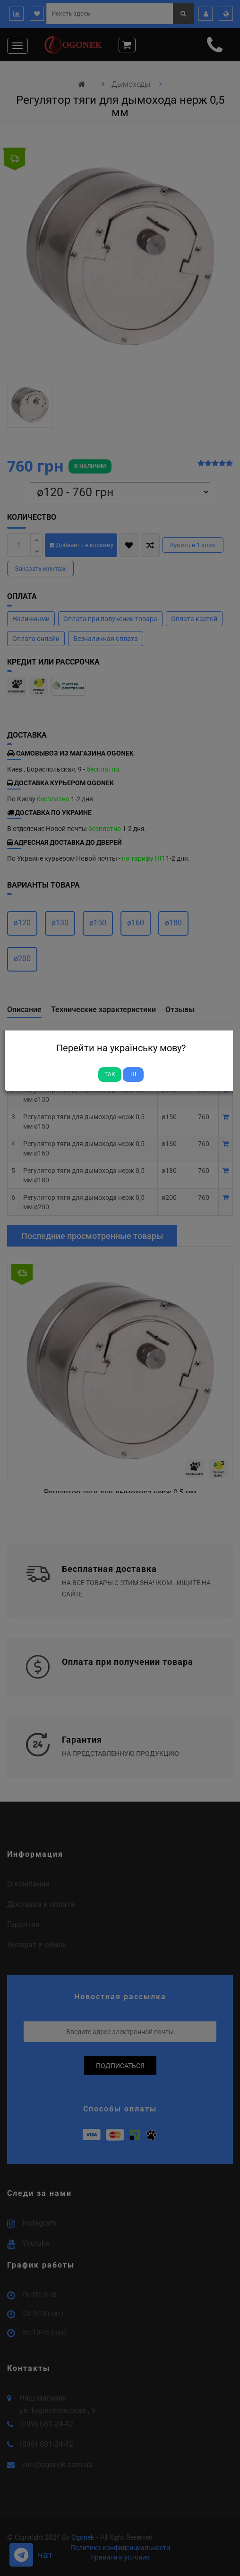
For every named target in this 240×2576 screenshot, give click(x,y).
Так (110, 1074)
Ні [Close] (133, 1074)
